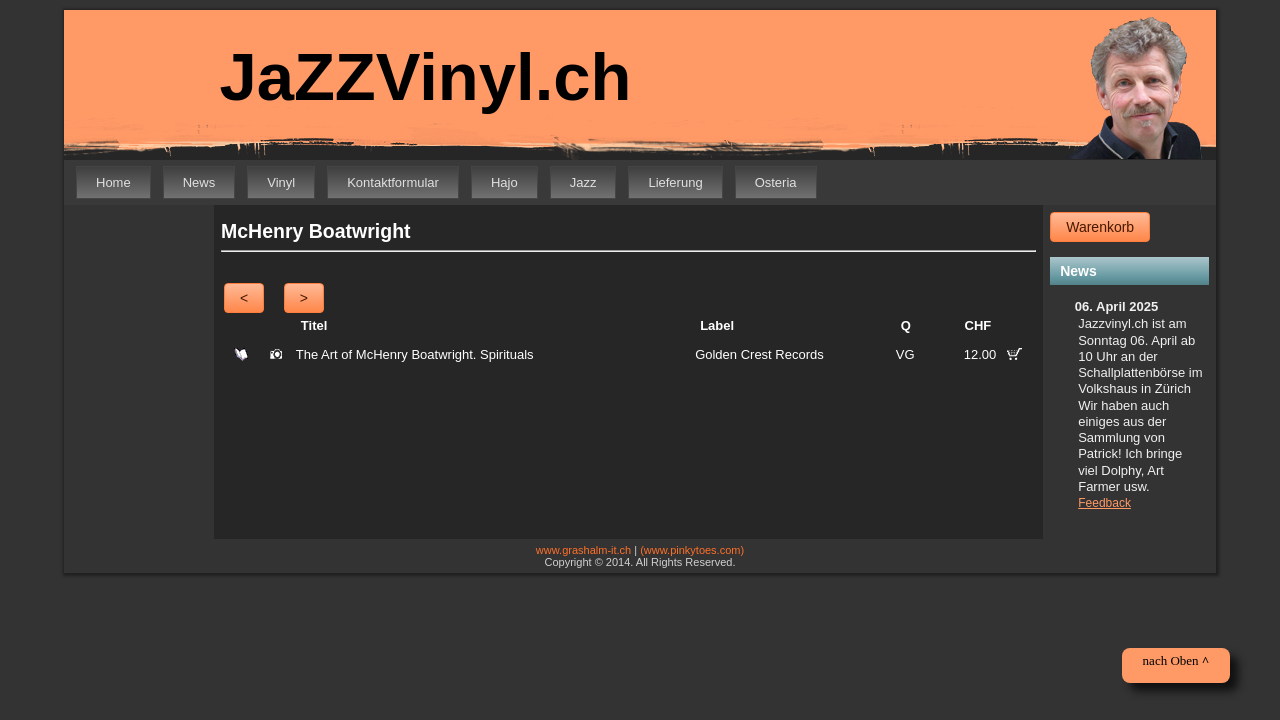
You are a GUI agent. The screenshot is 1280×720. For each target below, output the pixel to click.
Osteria (776, 182)
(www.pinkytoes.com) (692, 550)
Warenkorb (1100, 227)
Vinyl (281, 182)
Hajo (504, 182)
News (199, 182)
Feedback (1104, 503)
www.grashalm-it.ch (583, 550)
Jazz (583, 182)
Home (113, 182)
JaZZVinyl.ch (412, 77)
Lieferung (675, 182)
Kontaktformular (393, 182)
